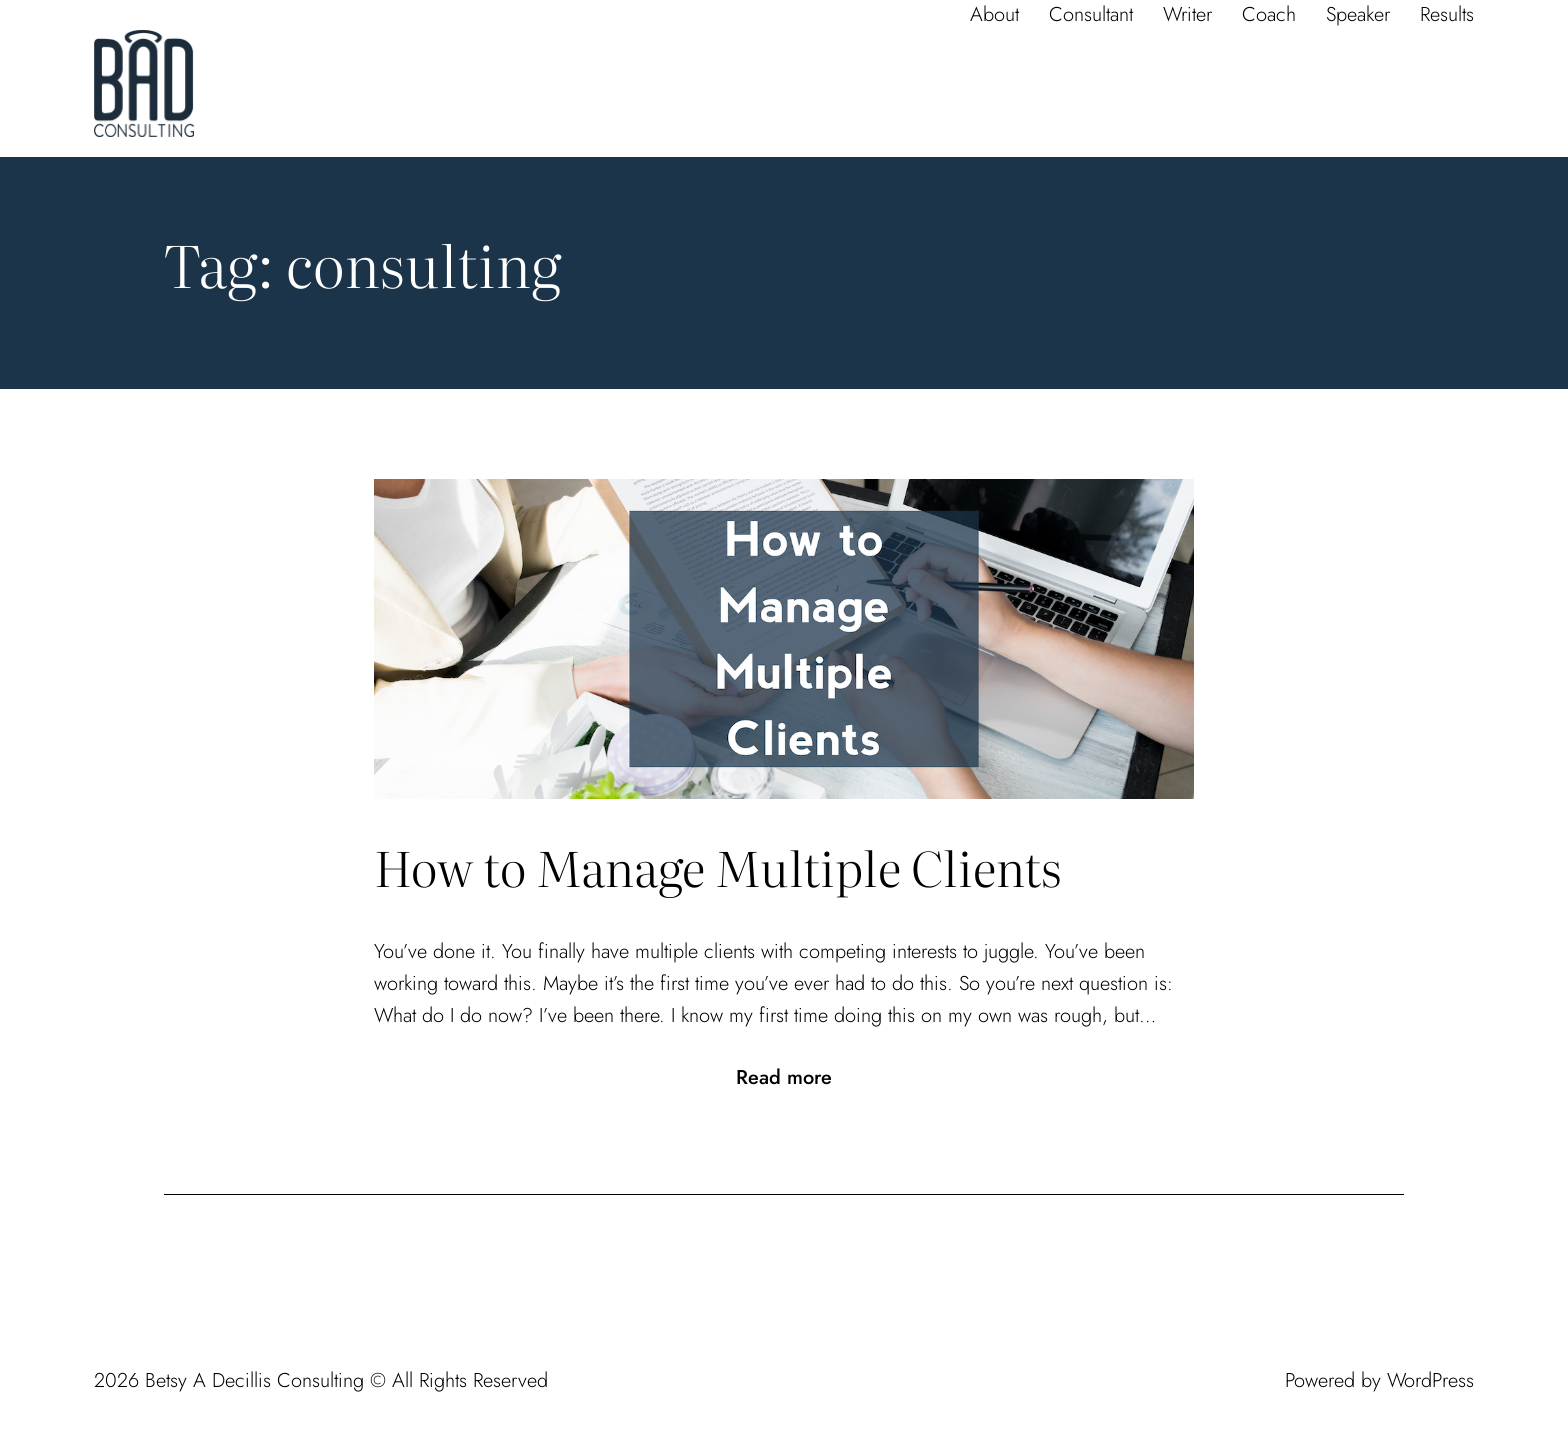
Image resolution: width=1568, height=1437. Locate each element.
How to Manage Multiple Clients (718, 866)
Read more (784, 1078)
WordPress (1430, 1380)
